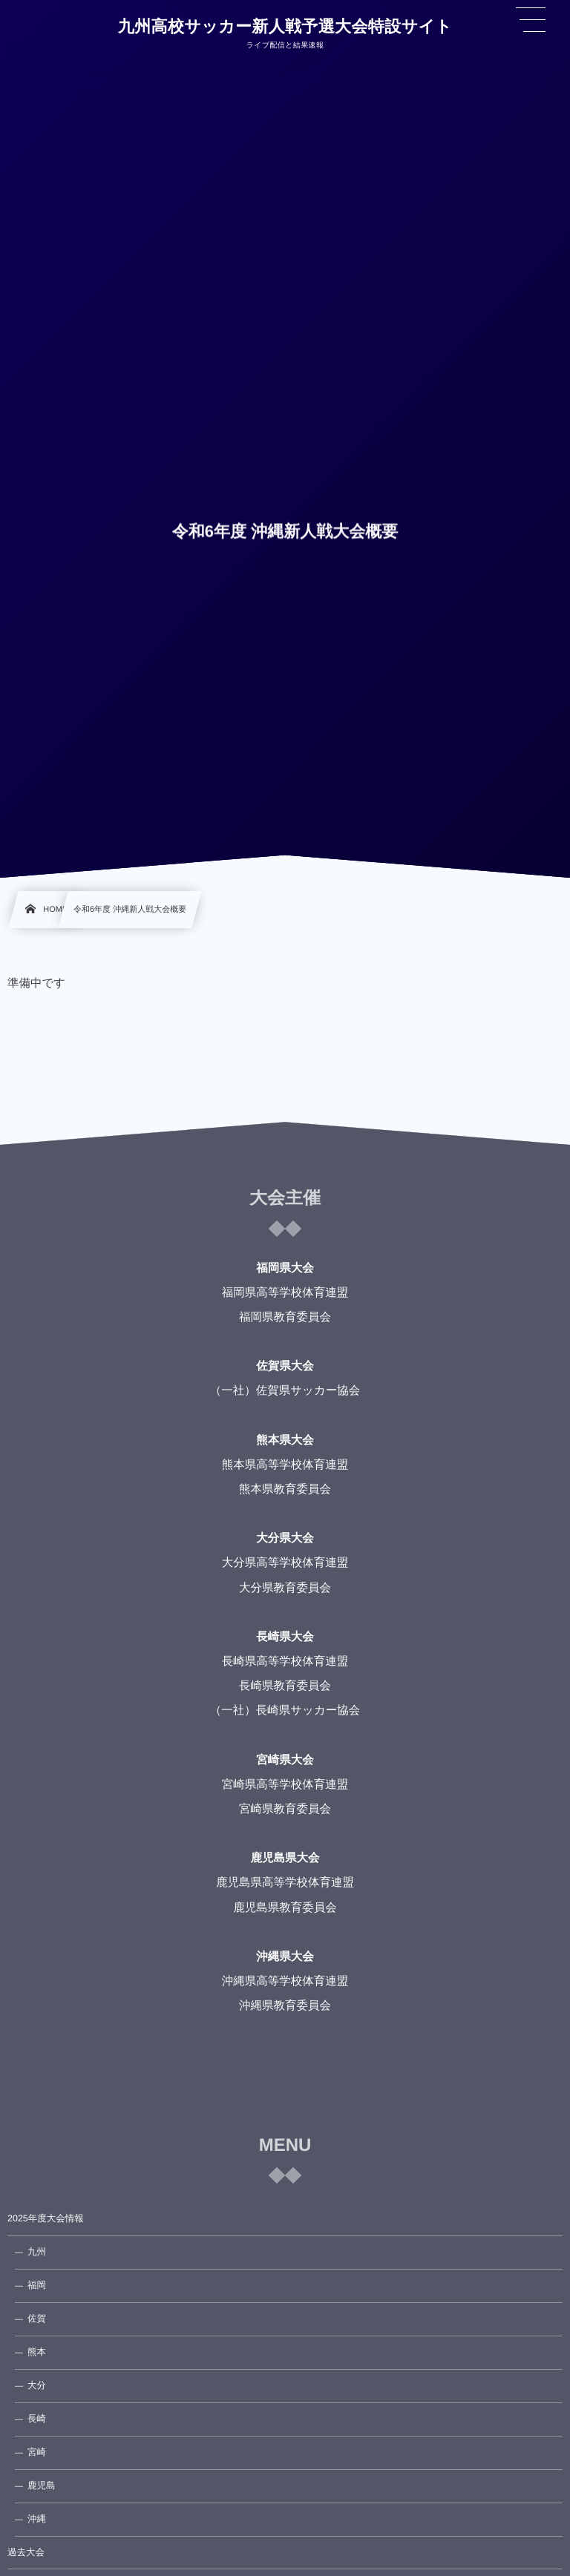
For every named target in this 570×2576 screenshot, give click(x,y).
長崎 (36, 2419)
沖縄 (36, 2519)
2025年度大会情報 (45, 2218)
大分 (36, 2385)
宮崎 (36, 2452)
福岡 (36, 2285)
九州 (36, 2252)
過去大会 (26, 2552)
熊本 (36, 2352)
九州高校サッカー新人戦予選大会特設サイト (285, 27)
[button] (531, 20)
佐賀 (36, 2318)
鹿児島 (41, 2485)
